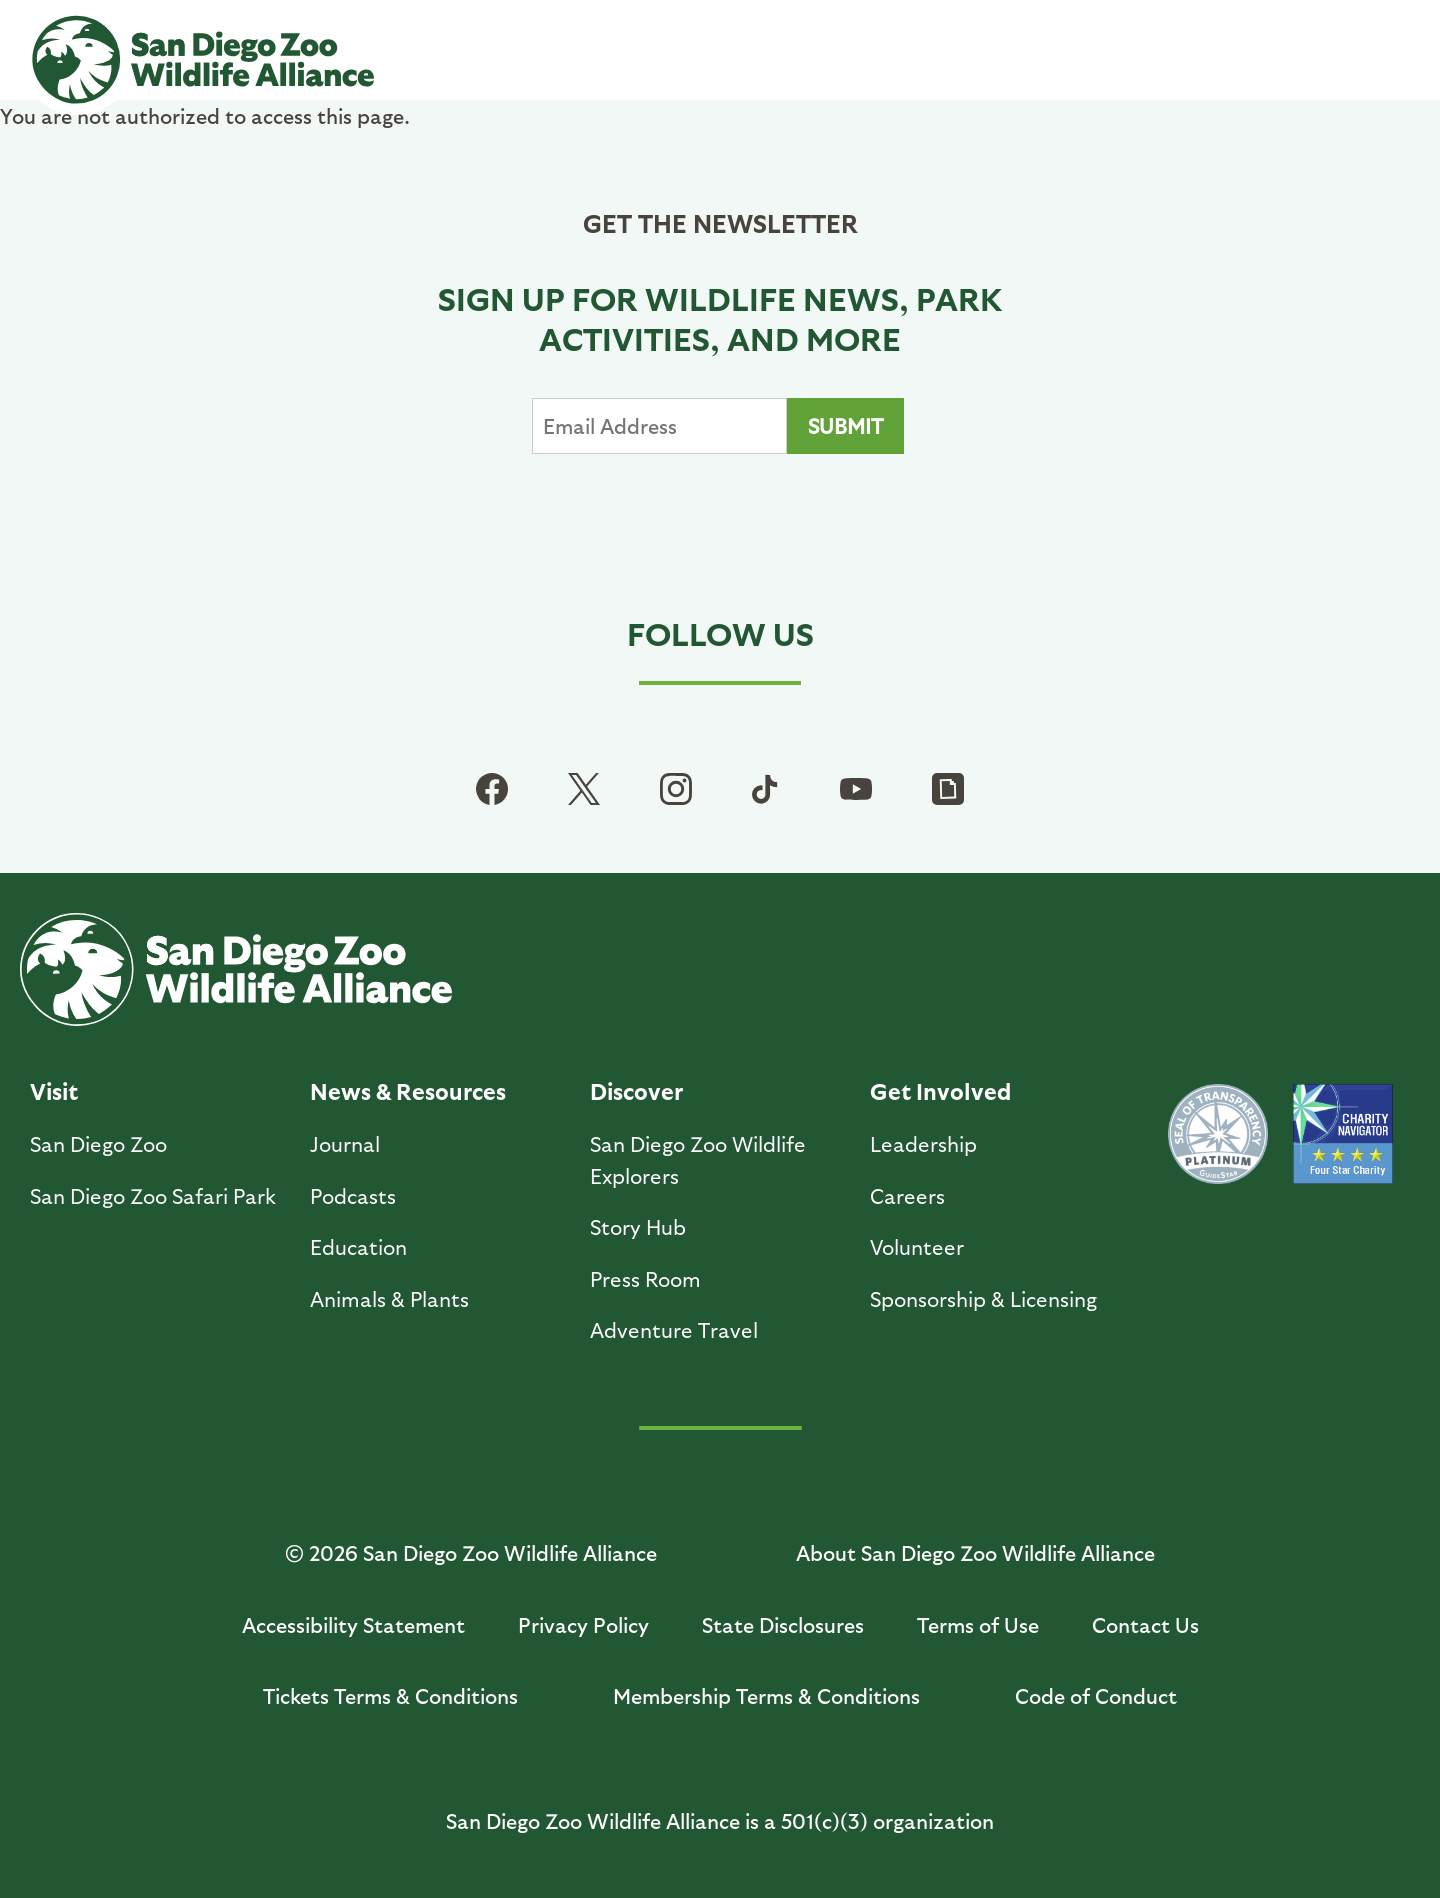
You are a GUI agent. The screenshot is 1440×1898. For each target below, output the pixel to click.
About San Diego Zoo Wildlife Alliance (975, 1552)
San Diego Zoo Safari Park (153, 1195)
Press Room (645, 1278)
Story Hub (638, 1226)
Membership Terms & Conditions (766, 1695)
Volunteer (917, 1246)
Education (358, 1246)
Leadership (923, 1143)
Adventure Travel (674, 1329)
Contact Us (1145, 1624)
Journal (345, 1143)
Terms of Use (978, 1624)
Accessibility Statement (353, 1624)
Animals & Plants (389, 1298)
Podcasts (353, 1195)
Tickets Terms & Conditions (390, 1695)
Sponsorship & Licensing (983, 1298)
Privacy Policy (583, 1624)
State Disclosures (783, 1624)
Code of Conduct (1096, 1695)
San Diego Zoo (98, 1143)
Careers (907, 1195)
